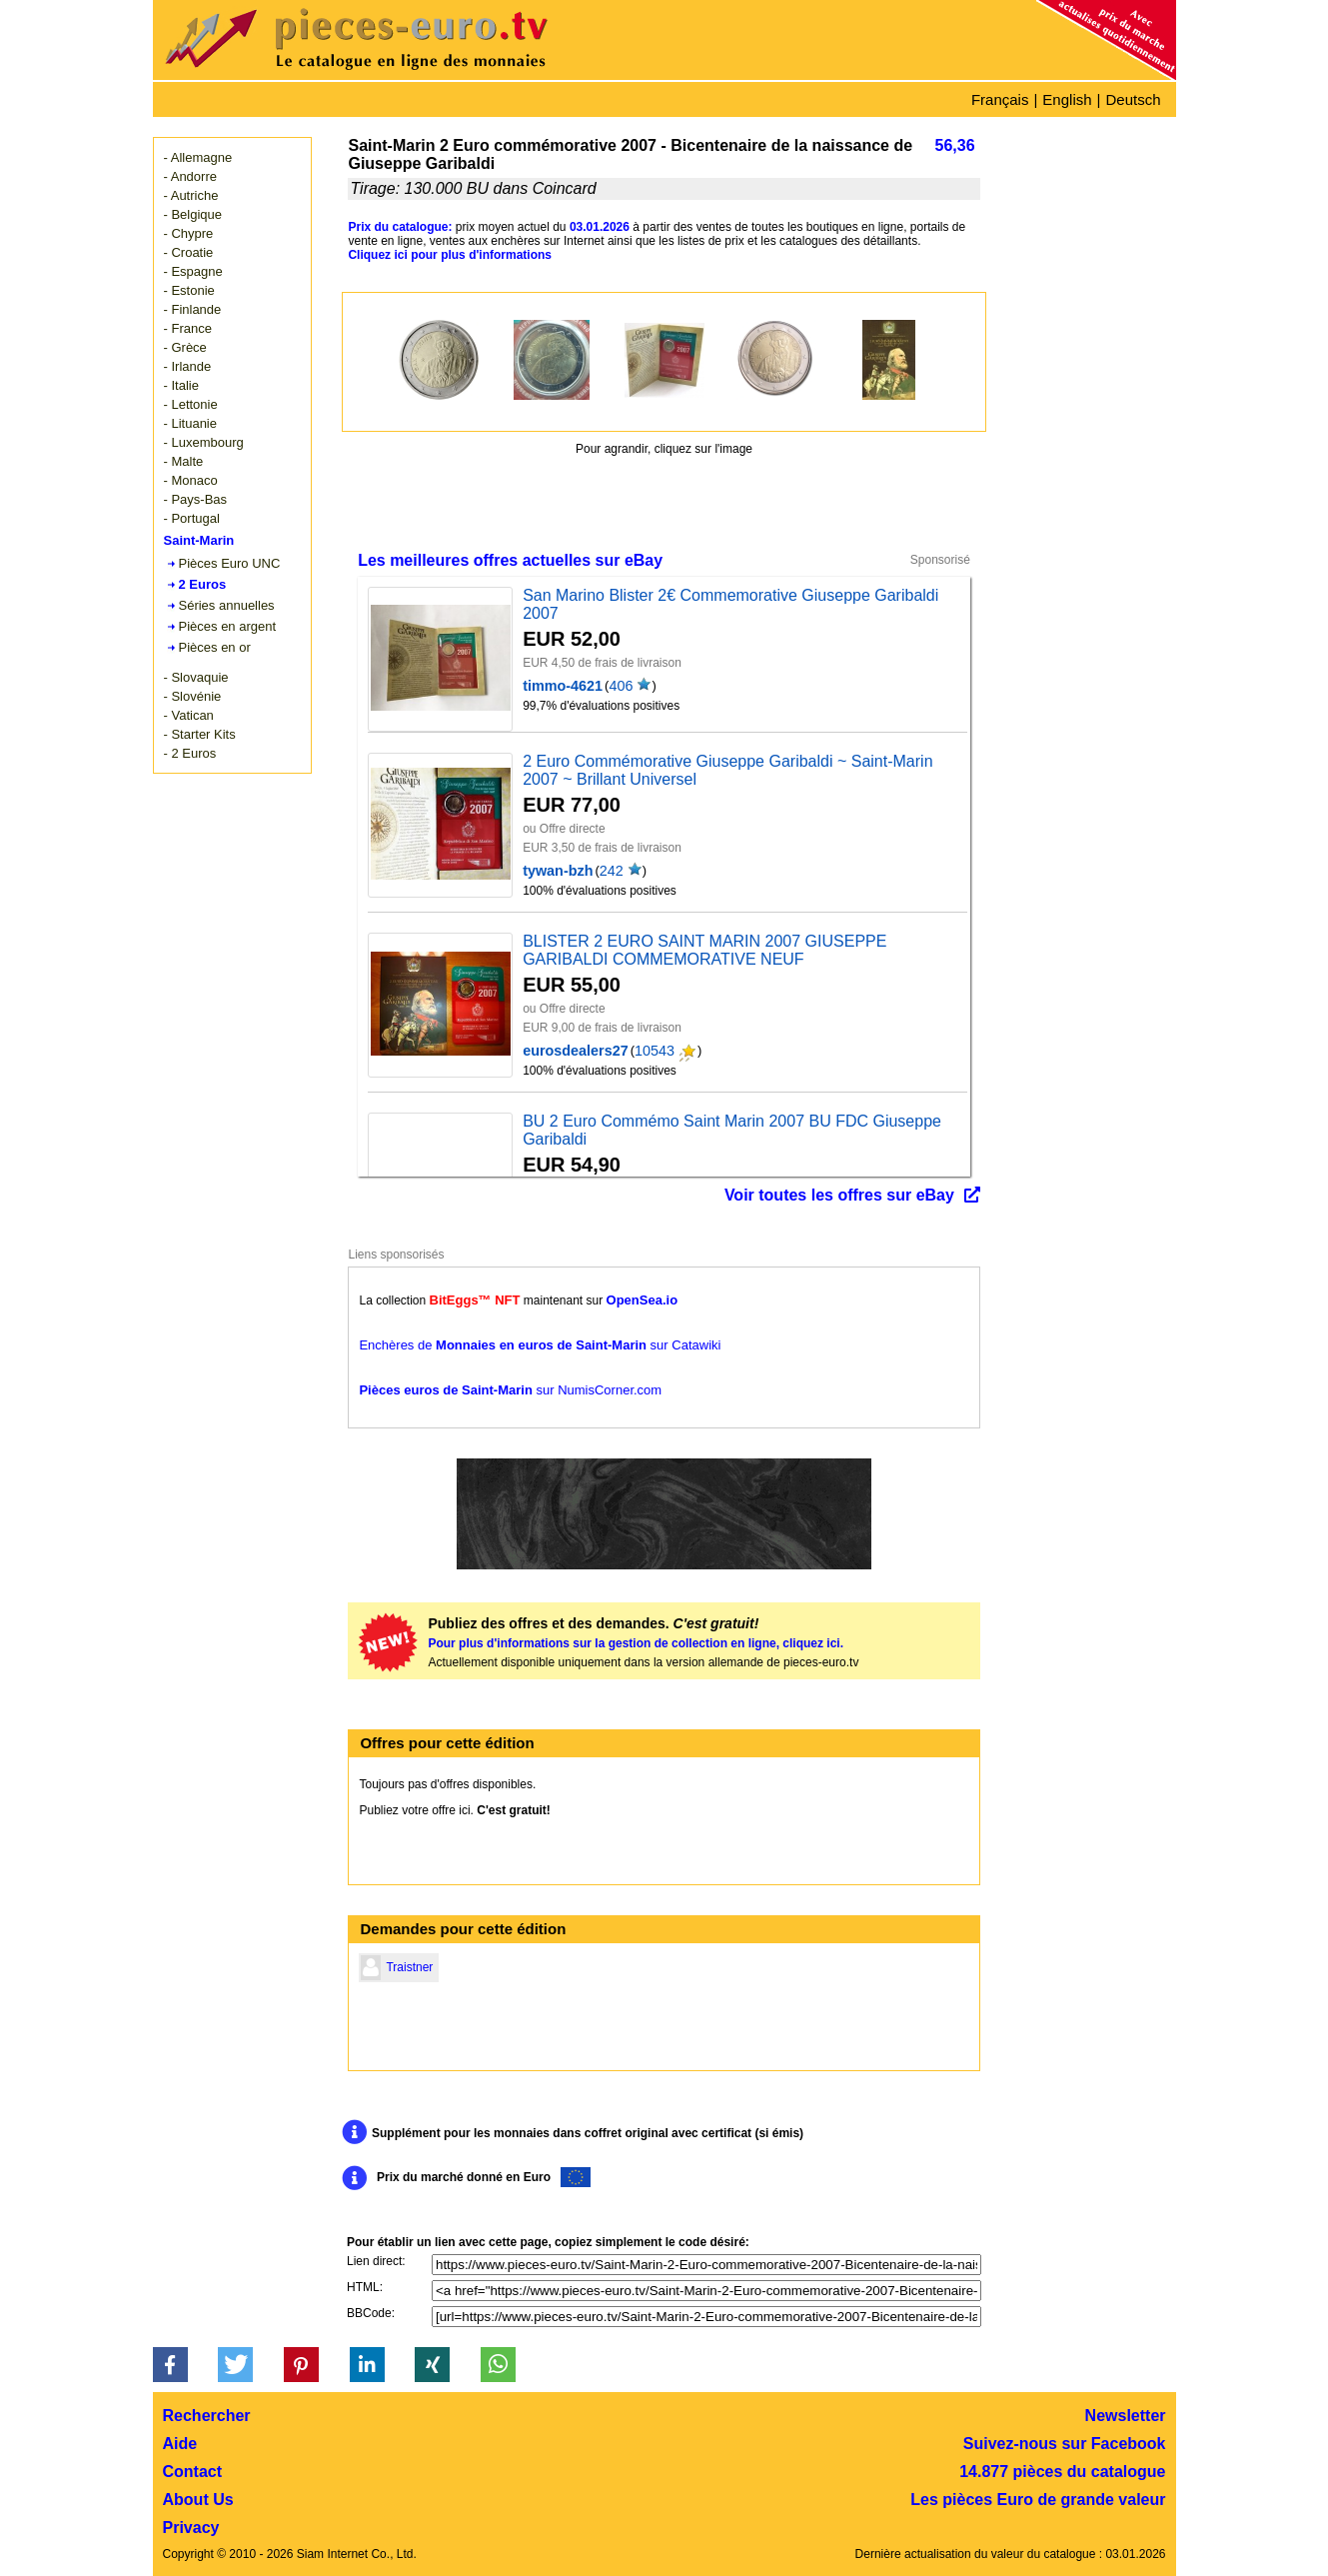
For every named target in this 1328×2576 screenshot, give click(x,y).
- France (188, 328)
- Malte (184, 461)
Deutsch (1132, 99)
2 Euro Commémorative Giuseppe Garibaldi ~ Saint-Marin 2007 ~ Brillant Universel (727, 770)
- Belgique (193, 214)
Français (1000, 99)
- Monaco (191, 480)
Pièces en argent (228, 626)
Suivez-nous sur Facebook (1064, 2443)
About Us (198, 2499)
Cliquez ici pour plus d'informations (450, 255)
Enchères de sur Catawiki (539, 1344)
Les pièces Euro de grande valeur (1037, 2499)
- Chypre (189, 233)
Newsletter (1125, 2415)
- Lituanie (190, 423)
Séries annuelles (227, 605)
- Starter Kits (200, 734)
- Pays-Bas (196, 499)
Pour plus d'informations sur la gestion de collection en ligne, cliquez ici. (635, 1643)
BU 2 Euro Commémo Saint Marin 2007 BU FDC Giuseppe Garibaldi (732, 1130)
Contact (193, 2471)
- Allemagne (198, 157)
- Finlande (193, 309)
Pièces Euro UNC (230, 563)
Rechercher (207, 2415)
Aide (180, 2443)
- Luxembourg (204, 442)
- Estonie (189, 290)
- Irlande (188, 366)
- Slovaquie (196, 677)
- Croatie (189, 252)
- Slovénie (193, 696)
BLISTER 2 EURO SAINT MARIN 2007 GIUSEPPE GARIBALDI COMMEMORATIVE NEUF (704, 950)
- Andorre (190, 176)
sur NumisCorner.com (510, 1389)
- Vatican (189, 715)
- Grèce (185, 347)
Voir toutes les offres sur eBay (839, 1195)
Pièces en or (215, 647)
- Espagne (193, 271)
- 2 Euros (190, 753)
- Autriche (191, 195)
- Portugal (192, 518)
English (1066, 99)
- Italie (181, 385)
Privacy (191, 2527)
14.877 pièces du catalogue (1062, 2471)
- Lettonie (191, 404)
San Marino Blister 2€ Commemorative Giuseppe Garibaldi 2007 (730, 604)
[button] (170, 2364)
